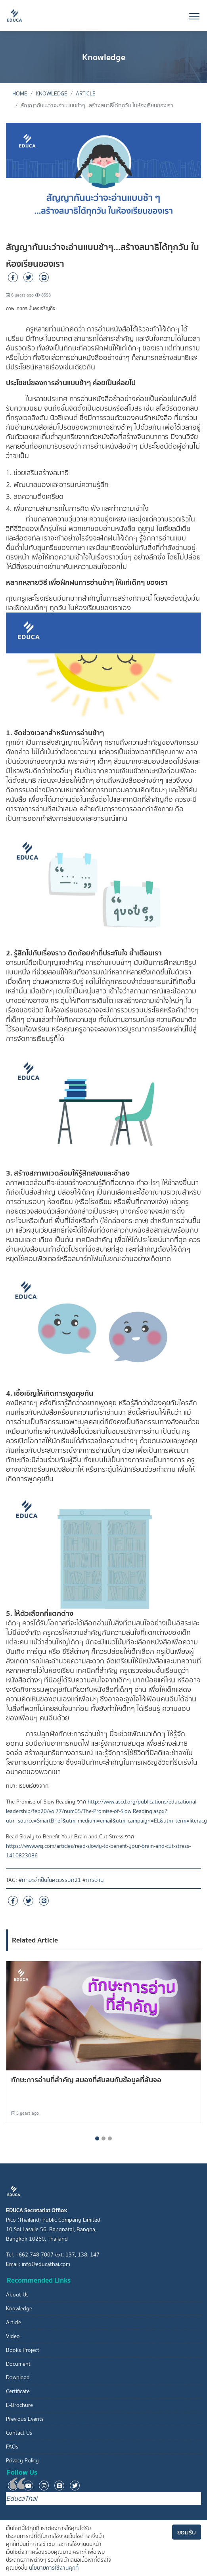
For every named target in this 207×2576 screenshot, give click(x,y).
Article (86, 93)
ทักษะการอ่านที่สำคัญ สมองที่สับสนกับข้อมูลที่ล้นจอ (86, 2079)
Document (18, 2364)
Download (18, 2377)
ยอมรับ (186, 2532)
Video (13, 2336)
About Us (17, 2295)
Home (19, 93)
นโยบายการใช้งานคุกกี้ (54, 2568)
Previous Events (25, 2419)
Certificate (18, 2391)
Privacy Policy (22, 2460)
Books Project (22, 2350)
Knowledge (51, 93)
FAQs (12, 2447)
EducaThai (21, 2498)
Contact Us (19, 2433)
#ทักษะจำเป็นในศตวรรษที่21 (50, 1880)
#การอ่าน (93, 1880)
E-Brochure (19, 2405)
